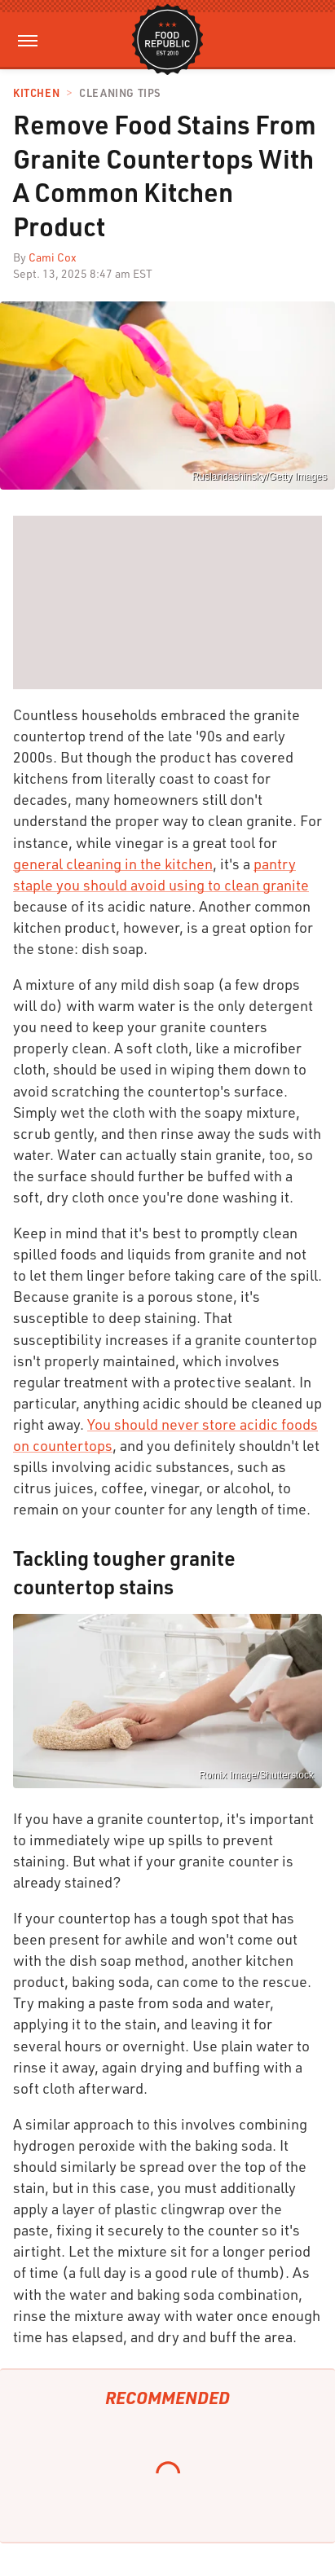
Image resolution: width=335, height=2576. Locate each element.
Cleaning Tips (120, 93)
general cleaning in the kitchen (113, 864)
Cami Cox (53, 257)
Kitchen (36, 93)
